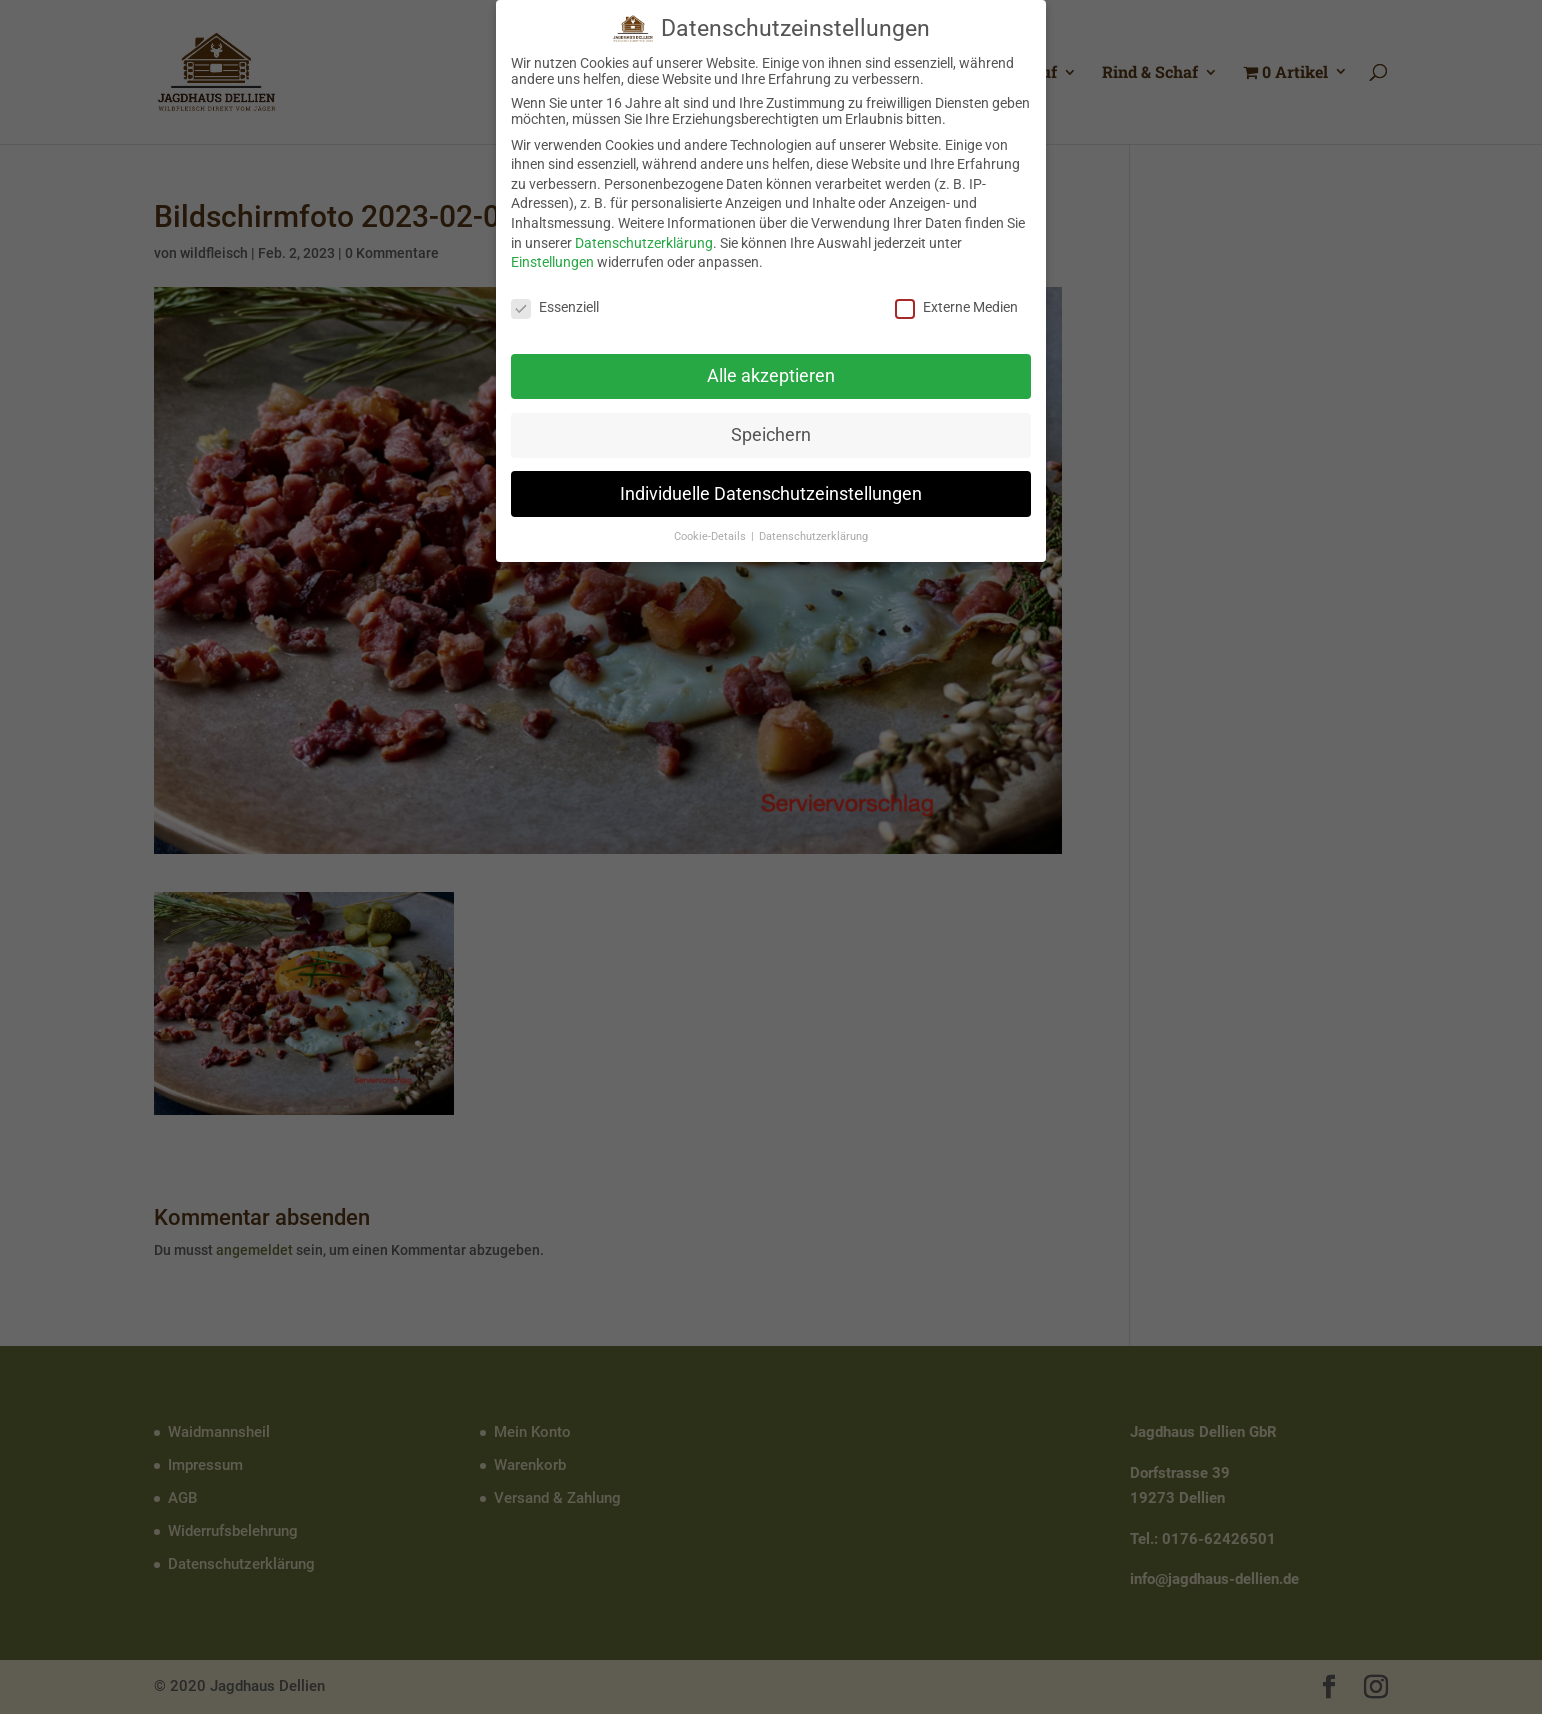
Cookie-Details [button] (711, 529)
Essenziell (555, 300)
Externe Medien (956, 300)
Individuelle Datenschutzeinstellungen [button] (771, 486)
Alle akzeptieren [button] (771, 368)
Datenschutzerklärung (644, 235)
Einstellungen (552, 255)
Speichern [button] (771, 427)
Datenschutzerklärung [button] (813, 529)
